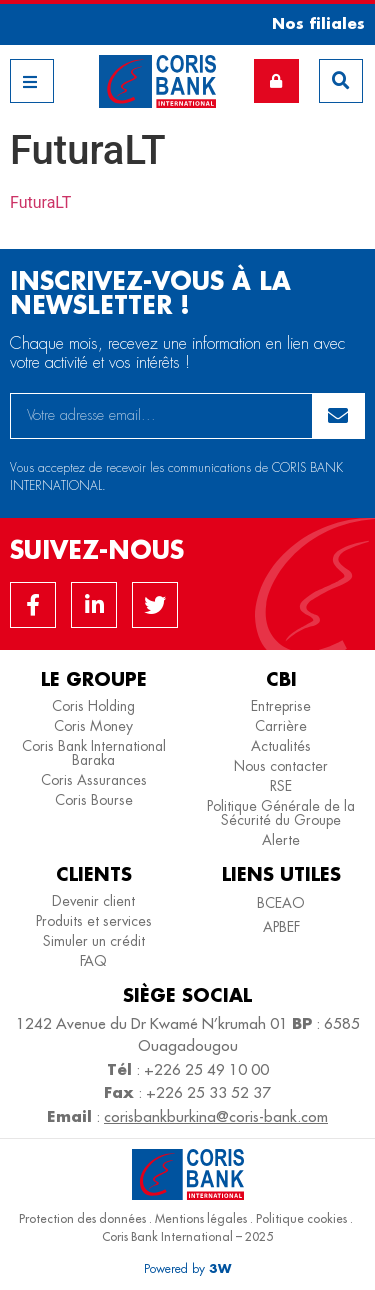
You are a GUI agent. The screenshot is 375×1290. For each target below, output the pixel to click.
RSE (281, 786)
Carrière (281, 726)
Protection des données (82, 1218)
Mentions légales (201, 1218)
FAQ (93, 961)
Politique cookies (301, 1218)
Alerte (281, 840)
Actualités (281, 746)
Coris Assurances (94, 780)
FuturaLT (40, 202)
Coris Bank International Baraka (94, 753)
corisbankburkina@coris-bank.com (216, 1116)
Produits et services (94, 921)
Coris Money (93, 726)
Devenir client (93, 901)
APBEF (281, 927)
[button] (311, 23)
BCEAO (281, 903)
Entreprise (281, 706)
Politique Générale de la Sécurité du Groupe (281, 813)
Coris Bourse (94, 800)
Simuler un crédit (94, 941)
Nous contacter (281, 766)
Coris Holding (93, 706)
